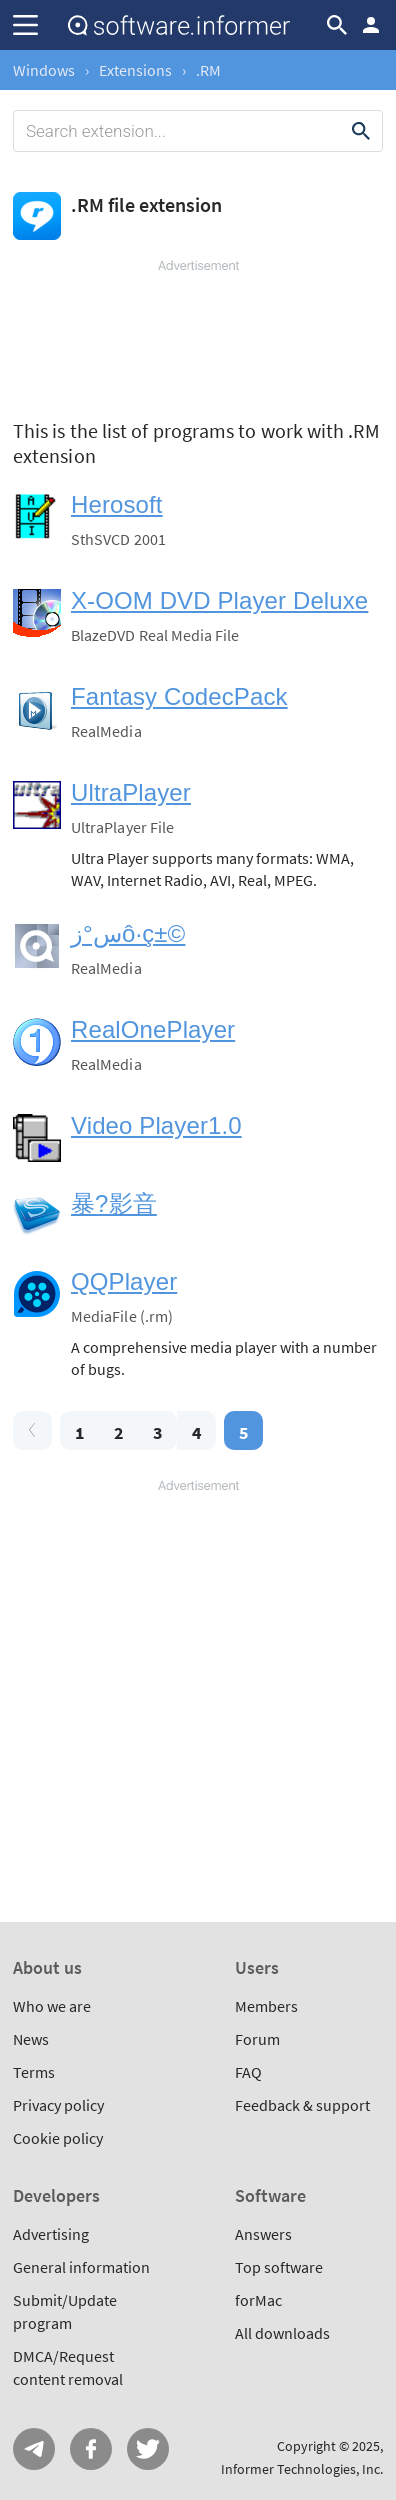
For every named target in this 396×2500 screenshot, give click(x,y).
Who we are (52, 2006)
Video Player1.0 (156, 1125)
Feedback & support (302, 2105)
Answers (263, 2234)
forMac (258, 2300)
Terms (34, 2072)
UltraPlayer (131, 792)
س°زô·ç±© (128, 933)
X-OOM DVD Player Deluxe (219, 600)
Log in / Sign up (371, 25)
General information (81, 2267)
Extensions (135, 70)
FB (91, 2449)
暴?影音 (114, 1203)
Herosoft (117, 504)
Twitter (148, 2449)
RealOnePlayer (153, 1029)
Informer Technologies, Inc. (302, 2469)
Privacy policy (58, 2105)
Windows (44, 70)
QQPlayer (124, 1281)
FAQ (248, 2072)
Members (266, 2006)
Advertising (51, 2234)
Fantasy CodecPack (179, 696)
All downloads (282, 2333)
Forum (257, 2039)
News (31, 2039)
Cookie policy (58, 2138)
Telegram (34, 2449)
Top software (279, 2267)
